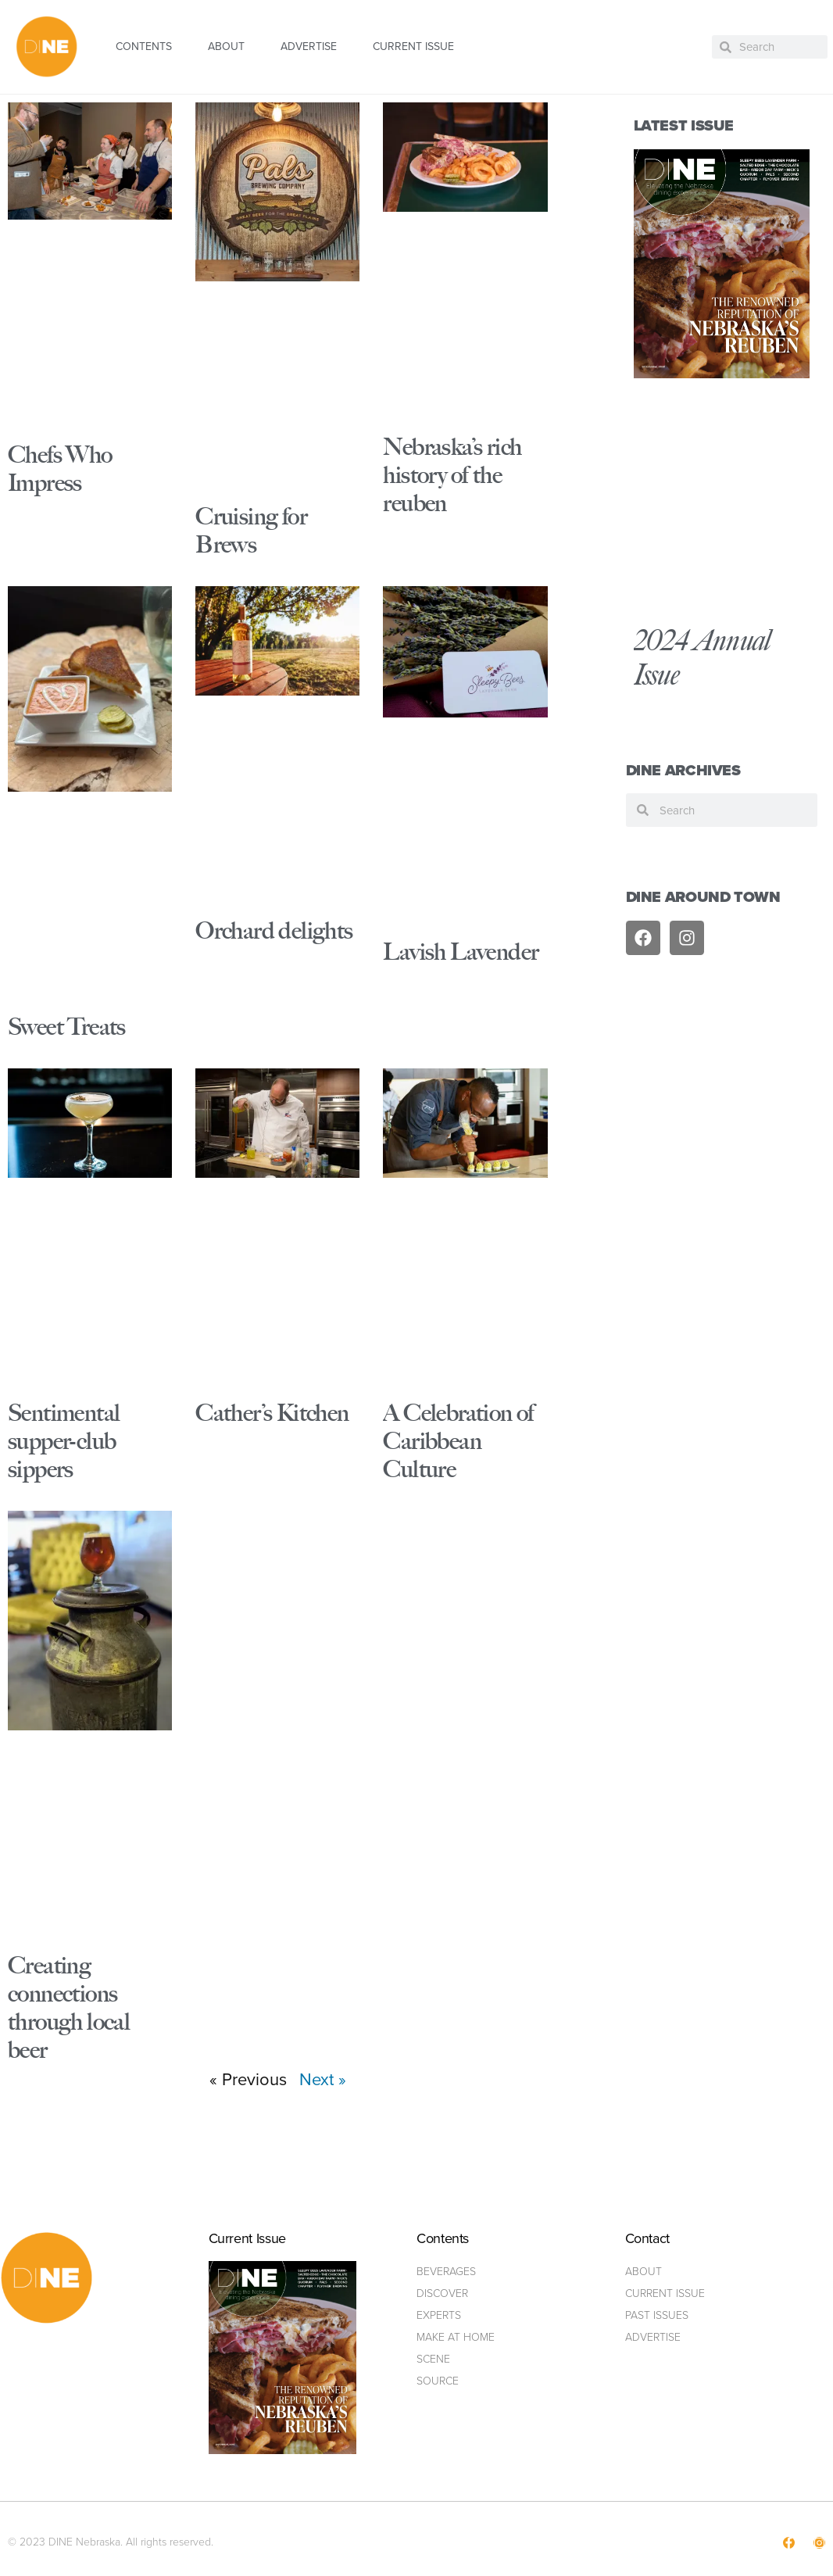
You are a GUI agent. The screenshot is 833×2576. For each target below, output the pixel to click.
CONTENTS (144, 46)
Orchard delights (273, 930)
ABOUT (226, 46)
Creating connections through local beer (69, 2007)
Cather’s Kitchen (272, 1412)
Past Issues (656, 2315)
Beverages (446, 2271)
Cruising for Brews (251, 530)
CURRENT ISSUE (413, 46)
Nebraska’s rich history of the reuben (452, 474)
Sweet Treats (67, 1026)
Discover (442, 2293)
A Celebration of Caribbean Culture (458, 1440)
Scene (433, 2359)
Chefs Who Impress (60, 468)
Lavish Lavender (460, 951)
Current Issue (665, 2293)
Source (438, 2381)
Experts (439, 2315)
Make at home (456, 2337)
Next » (322, 2079)
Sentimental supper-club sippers (64, 1440)
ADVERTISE (309, 46)
